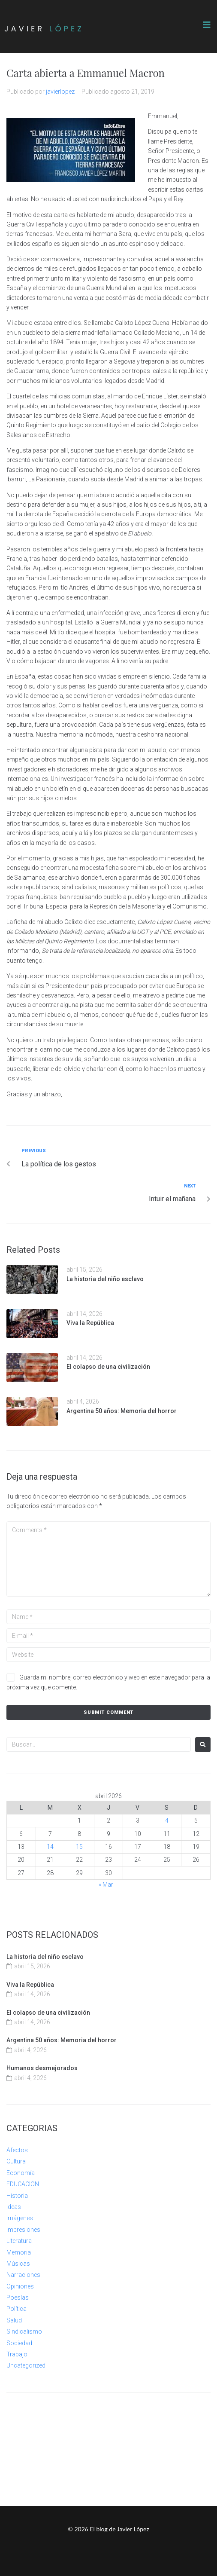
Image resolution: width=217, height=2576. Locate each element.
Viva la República (90, 1322)
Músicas (18, 2263)
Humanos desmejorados (42, 2068)
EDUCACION (22, 2184)
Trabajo (16, 2354)
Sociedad (19, 2343)
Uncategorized (25, 2365)
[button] (207, 25)
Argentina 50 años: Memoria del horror (121, 1410)
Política (16, 2308)
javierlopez (60, 91)
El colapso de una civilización (108, 1366)
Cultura (16, 2161)
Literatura (19, 2240)
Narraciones (23, 2274)
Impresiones (23, 2229)
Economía (20, 2172)
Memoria (18, 2252)
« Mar (106, 1884)
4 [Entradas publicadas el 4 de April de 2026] (167, 1820)
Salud (14, 2320)
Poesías (17, 2297)
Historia (17, 2195)
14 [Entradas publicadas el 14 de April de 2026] (50, 1846)
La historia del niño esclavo (105, 1279)
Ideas (13, 2206)
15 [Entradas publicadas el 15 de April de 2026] (79, 1846)
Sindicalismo (24, 2331)
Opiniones (20, 2286)
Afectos (17, 2150)
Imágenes (19, 2218)
